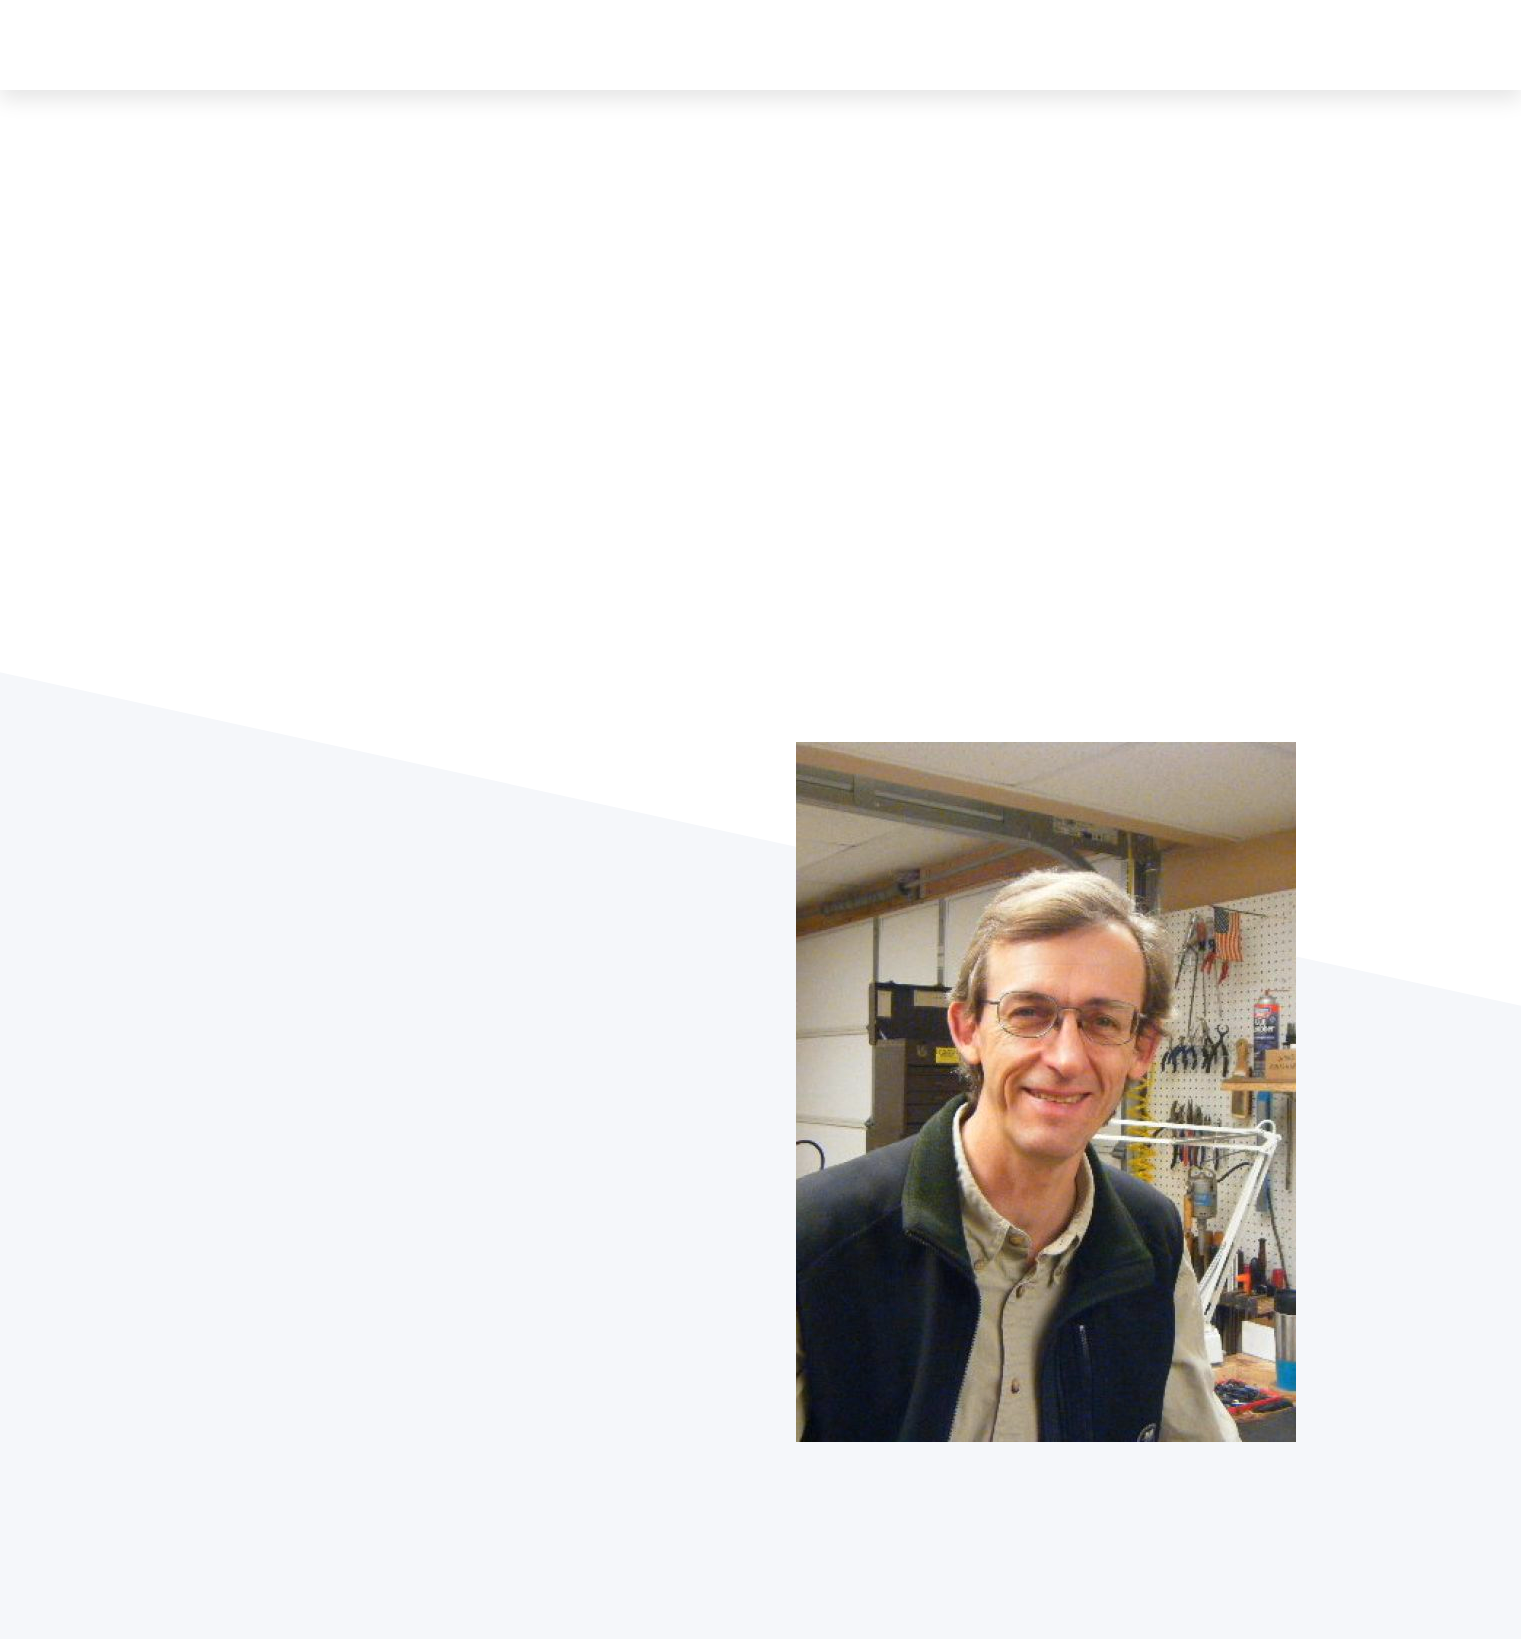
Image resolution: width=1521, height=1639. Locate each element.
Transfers (1088, 44)
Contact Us (1302, 44)
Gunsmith (993, 44)
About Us (800, 44)
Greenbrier (896, 44)
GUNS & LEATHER (313, 44)
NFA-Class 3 (1191, 44)
